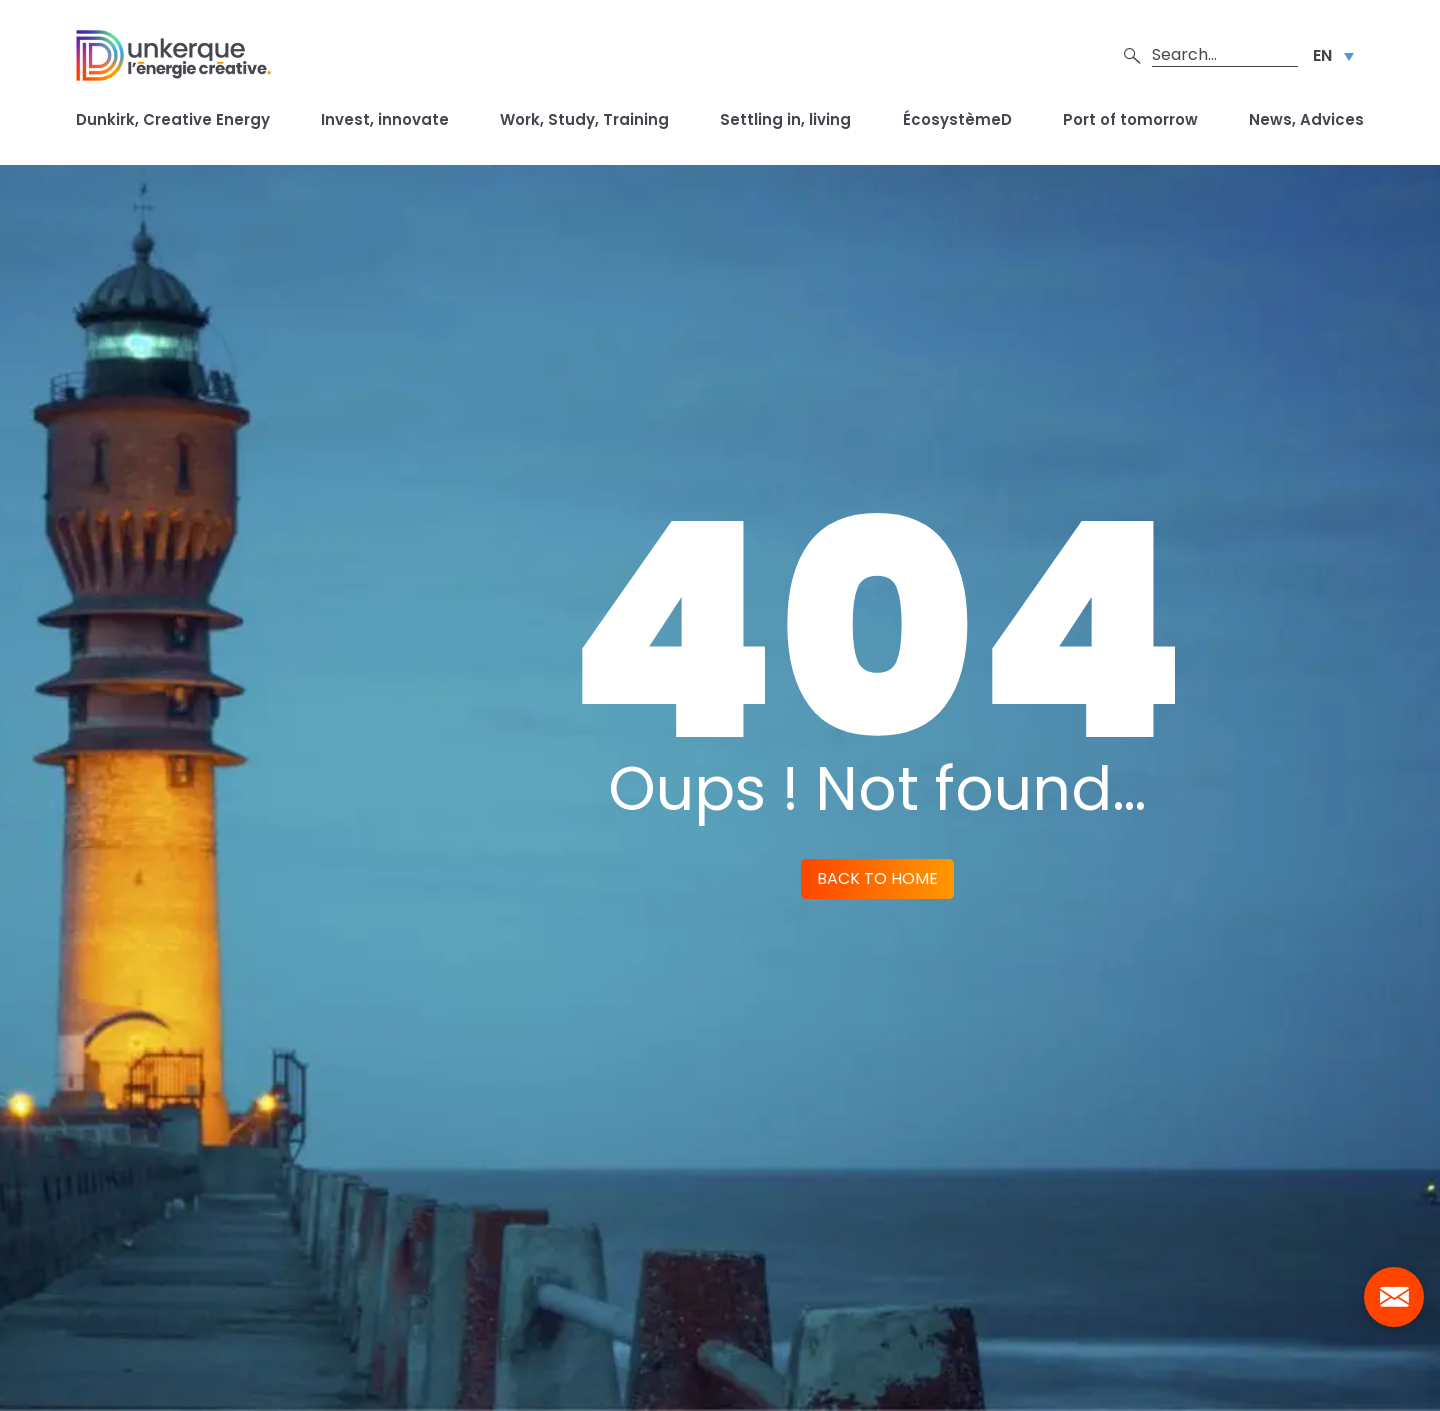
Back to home (877, 878)
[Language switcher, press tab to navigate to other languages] (1333, 55)
